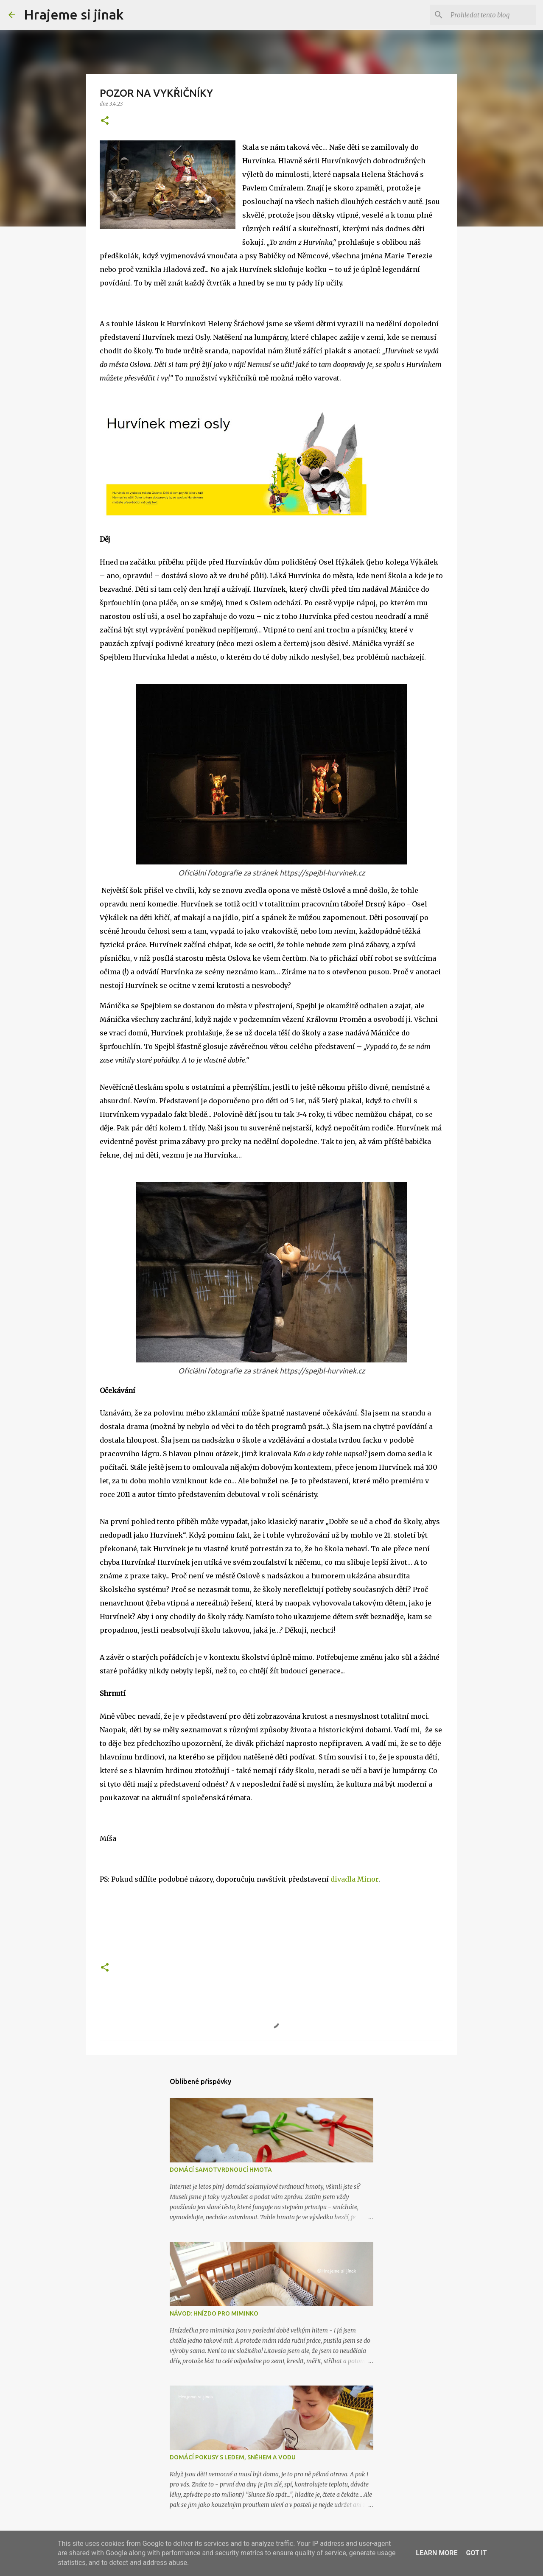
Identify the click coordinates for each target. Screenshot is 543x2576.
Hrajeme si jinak (73, 14)
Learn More (436, 2553)
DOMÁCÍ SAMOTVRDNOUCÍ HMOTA (221, 2169)
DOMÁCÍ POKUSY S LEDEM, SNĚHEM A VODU (233, 2457)
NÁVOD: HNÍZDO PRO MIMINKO (214, 2313)
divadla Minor (354, 1879)
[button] (105, 121)
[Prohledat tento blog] (491, 15)
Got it (476, 2553)
